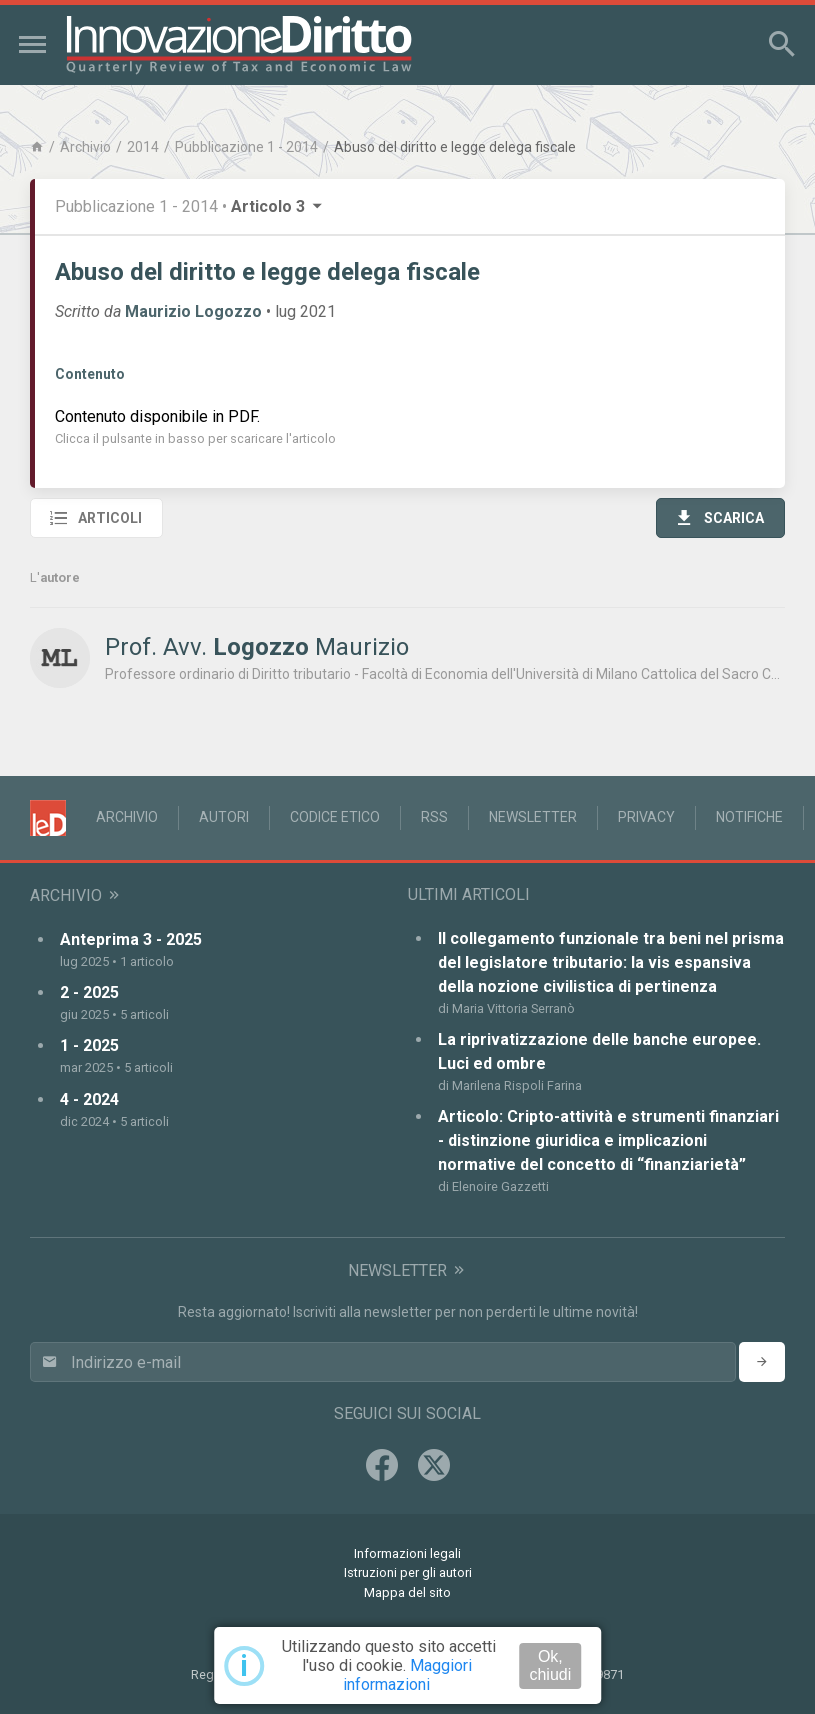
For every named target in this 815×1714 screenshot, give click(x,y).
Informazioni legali (407, 1553)
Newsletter (533, 817)
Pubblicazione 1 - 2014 (246, 147)
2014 (143, 147)
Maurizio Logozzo (193, 311)
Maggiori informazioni (407, 1675)
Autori (224, 817)
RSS (434, 817)
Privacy (646, 817)
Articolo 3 (278, 206)
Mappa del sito (407, 1592)
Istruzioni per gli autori (408, 1572)
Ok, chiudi (550, 1665)
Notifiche (749, 817)
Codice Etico (335, 817)
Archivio (85, 147)
